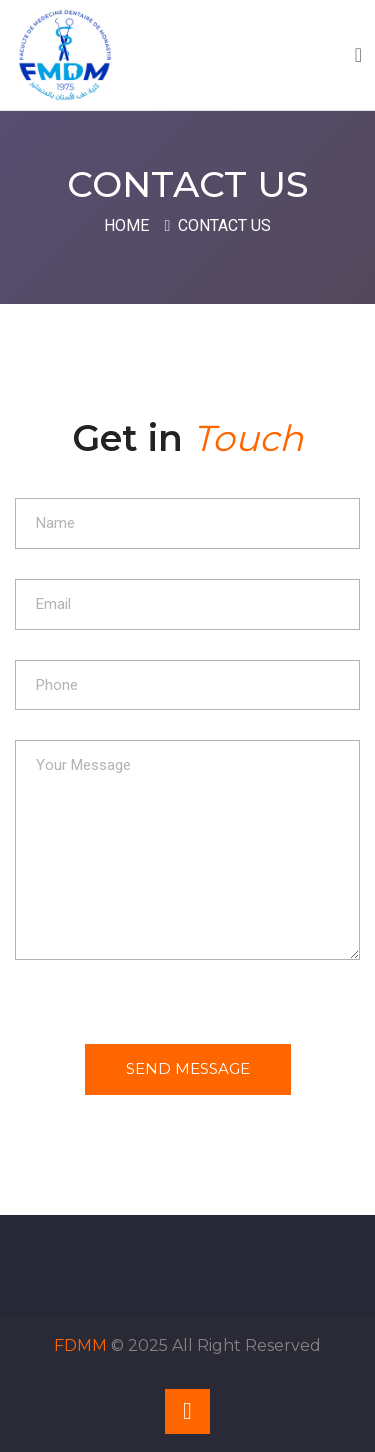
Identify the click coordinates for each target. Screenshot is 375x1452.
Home (126, 225)
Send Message (188, 1068)
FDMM (80, 1345)
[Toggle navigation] (358, 55)
